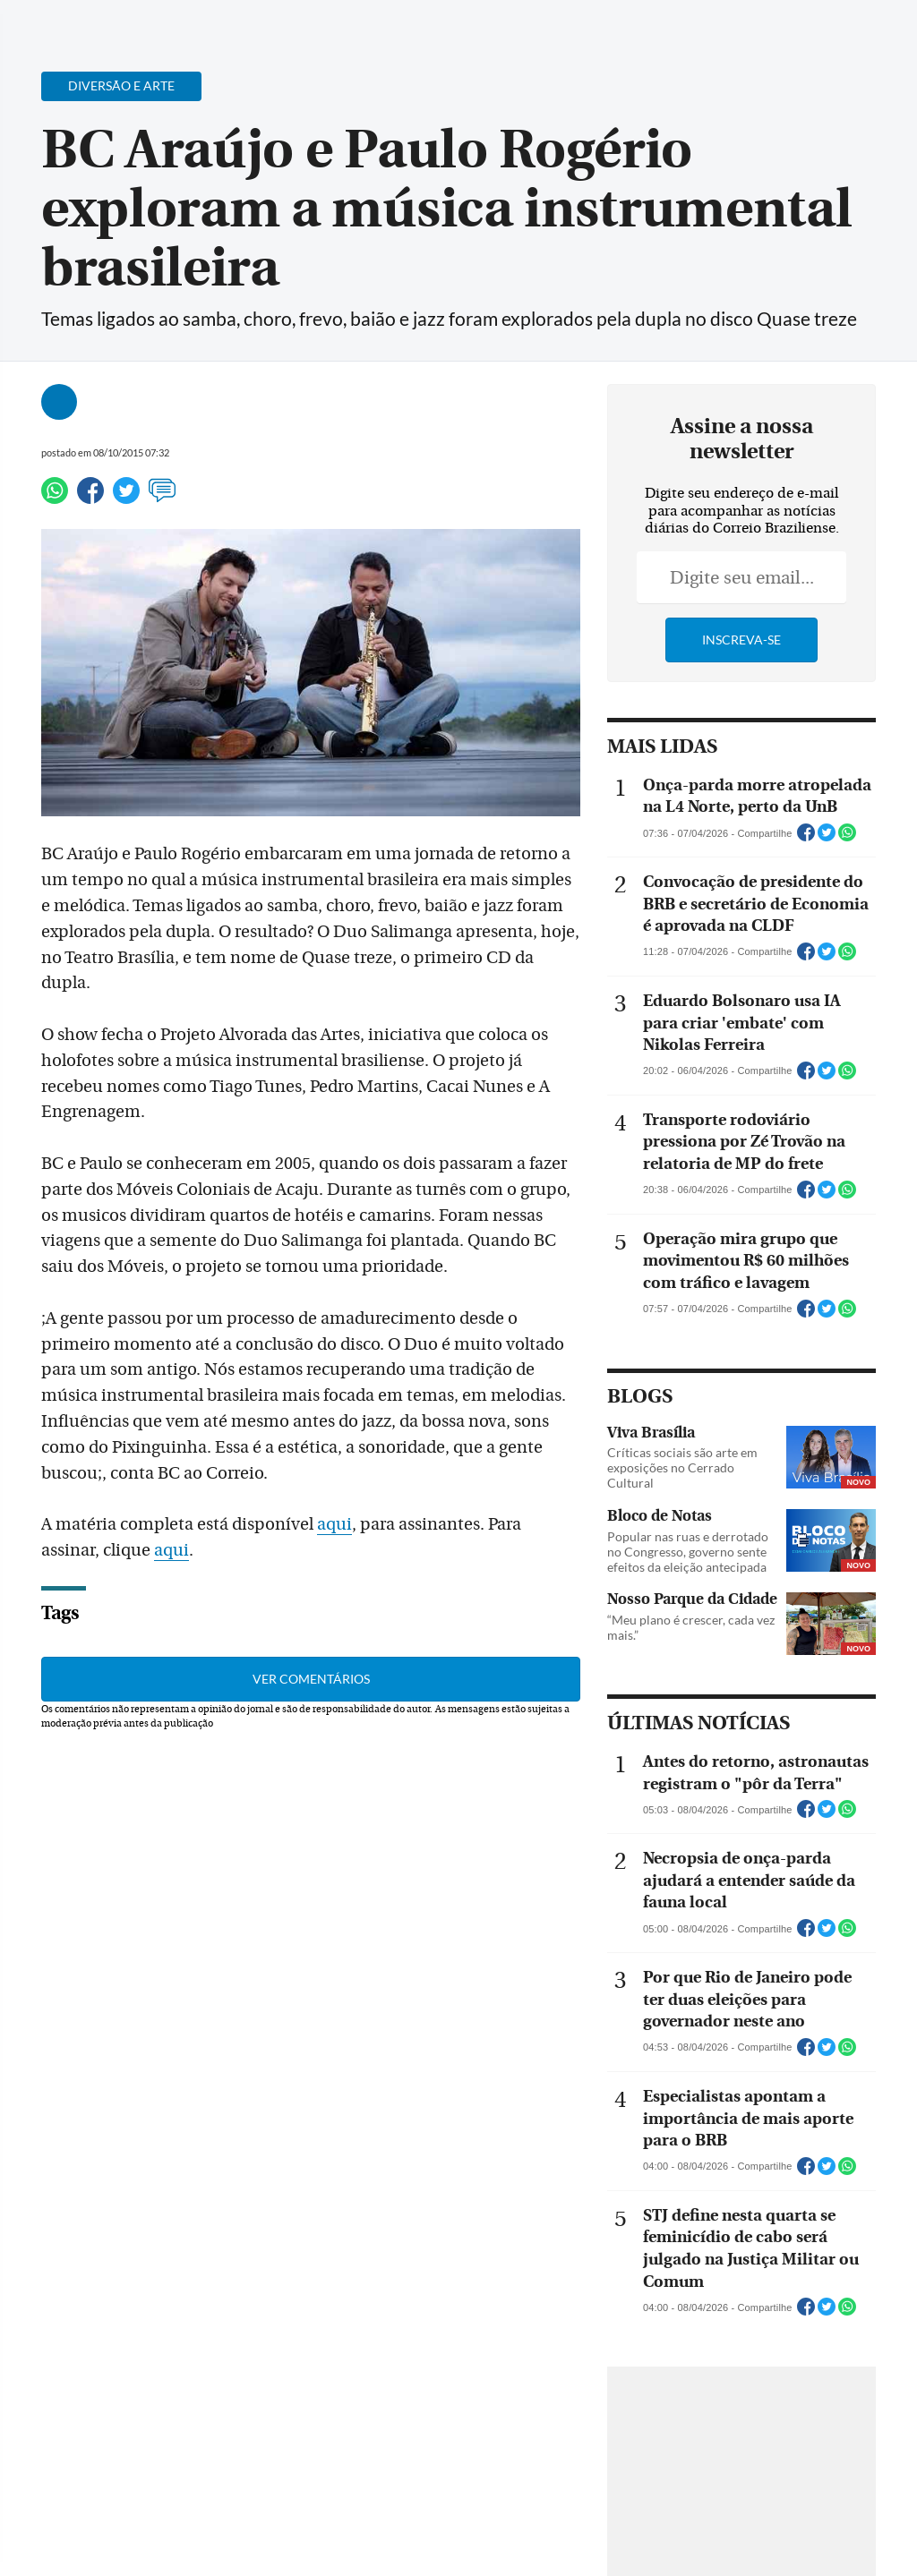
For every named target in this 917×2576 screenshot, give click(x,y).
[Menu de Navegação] (47, 22)
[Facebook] (787, 30)
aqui (334, 1524)
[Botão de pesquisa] (101, 22)
